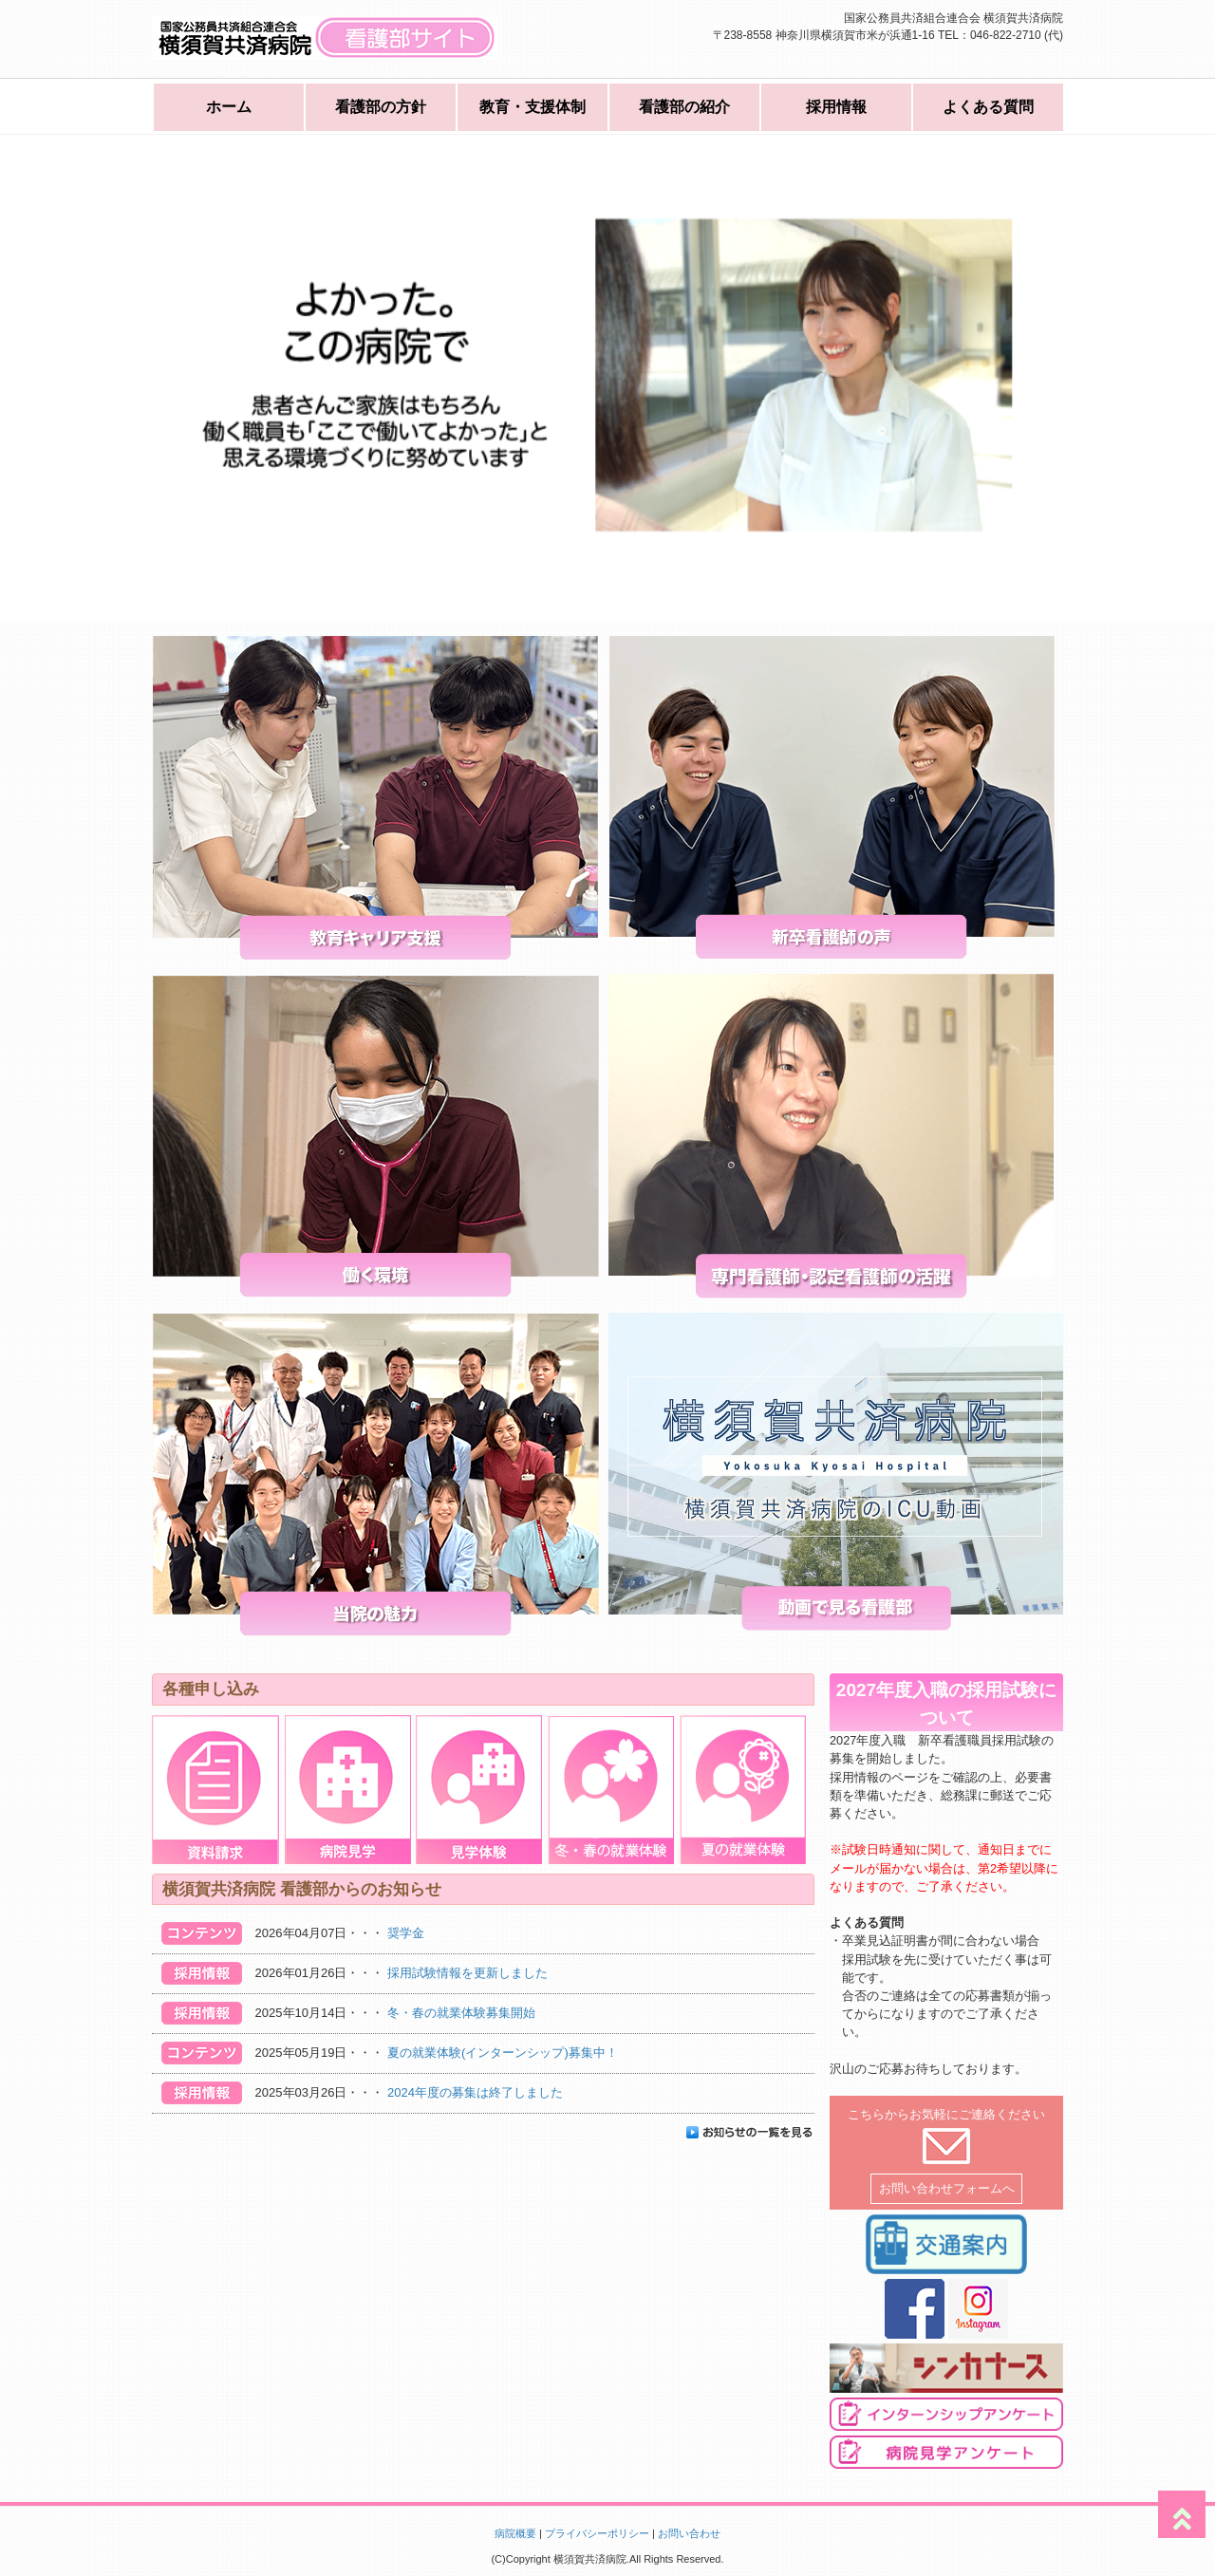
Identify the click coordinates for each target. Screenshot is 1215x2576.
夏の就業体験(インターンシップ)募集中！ (502, 2052)
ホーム (229, 107)
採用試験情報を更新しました (467, 1973)
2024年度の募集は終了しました (475, 2092)
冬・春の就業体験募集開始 (461, 2013)
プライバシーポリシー (597, 2533)
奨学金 (405, 1933)
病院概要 (515, 2533)
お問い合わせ (689, 2533)
